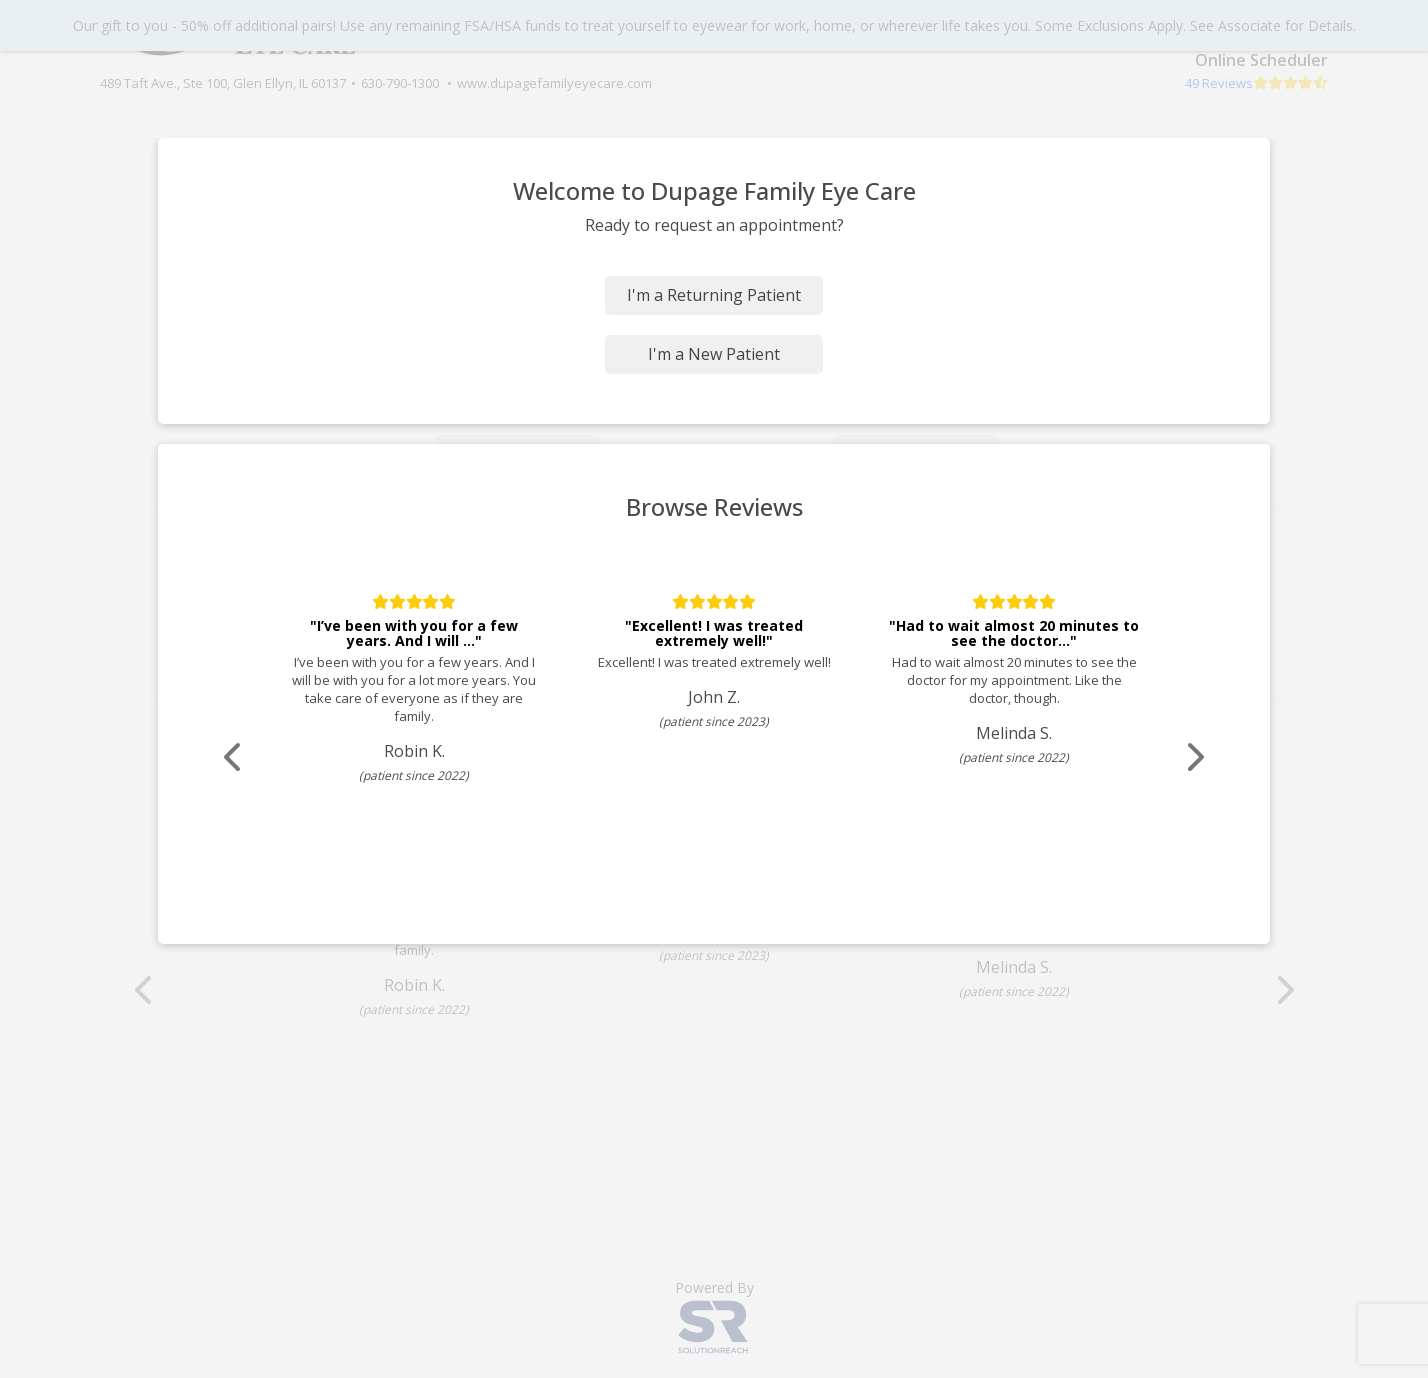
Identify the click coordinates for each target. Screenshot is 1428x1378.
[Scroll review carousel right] (1179, 757)
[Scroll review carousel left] (249, 757)
